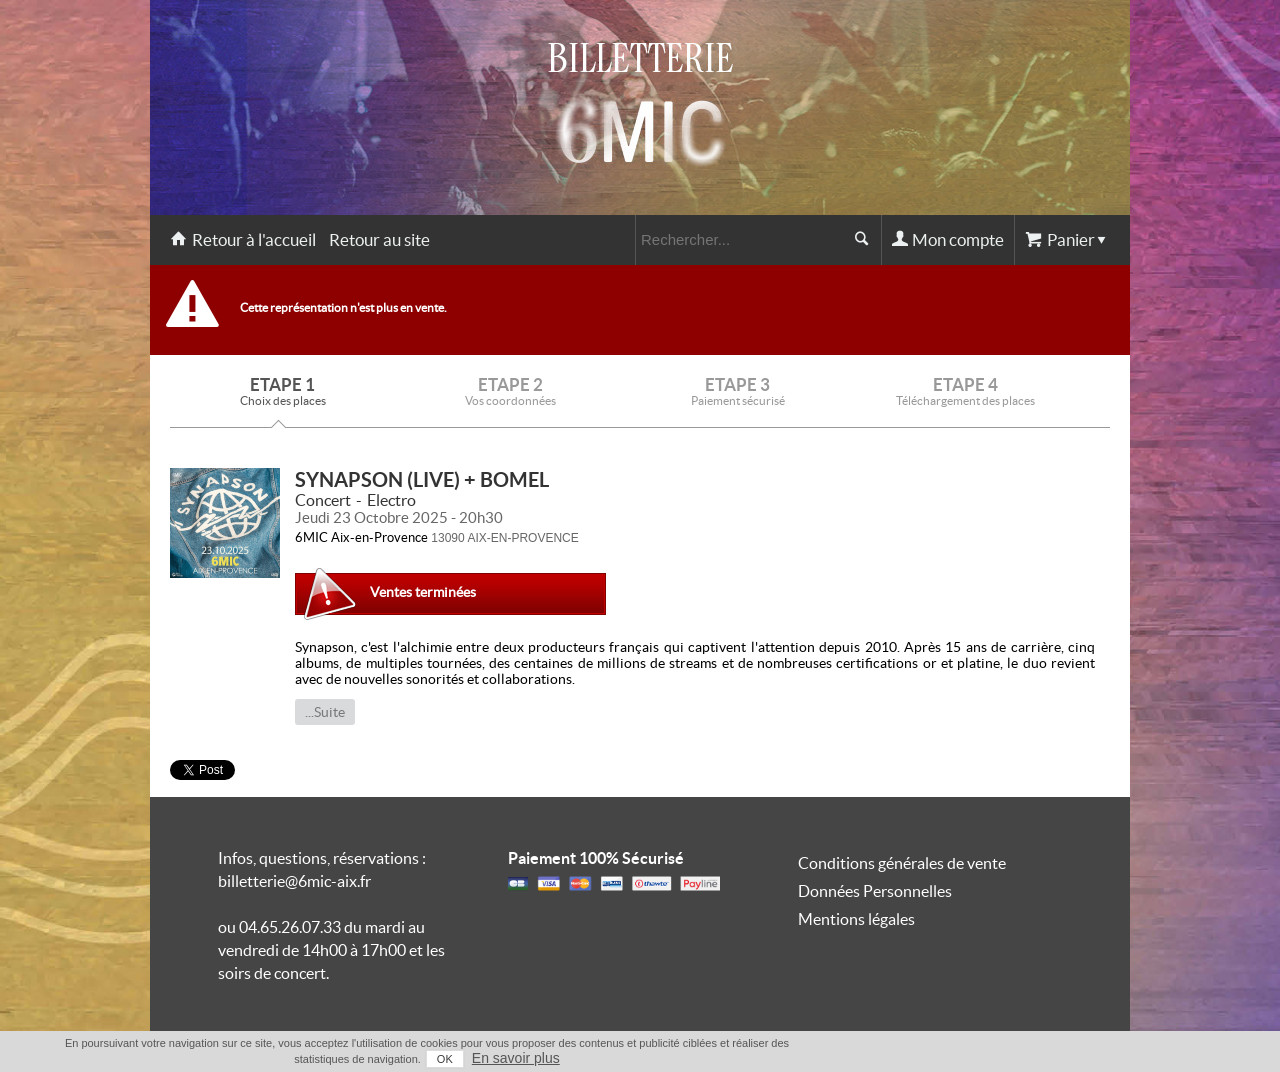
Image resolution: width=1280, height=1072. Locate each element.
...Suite (325, 712)
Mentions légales (856, 919)
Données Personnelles (875, 891)
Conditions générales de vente (902, 863)
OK (445, 1059)
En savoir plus (516, 1058)
